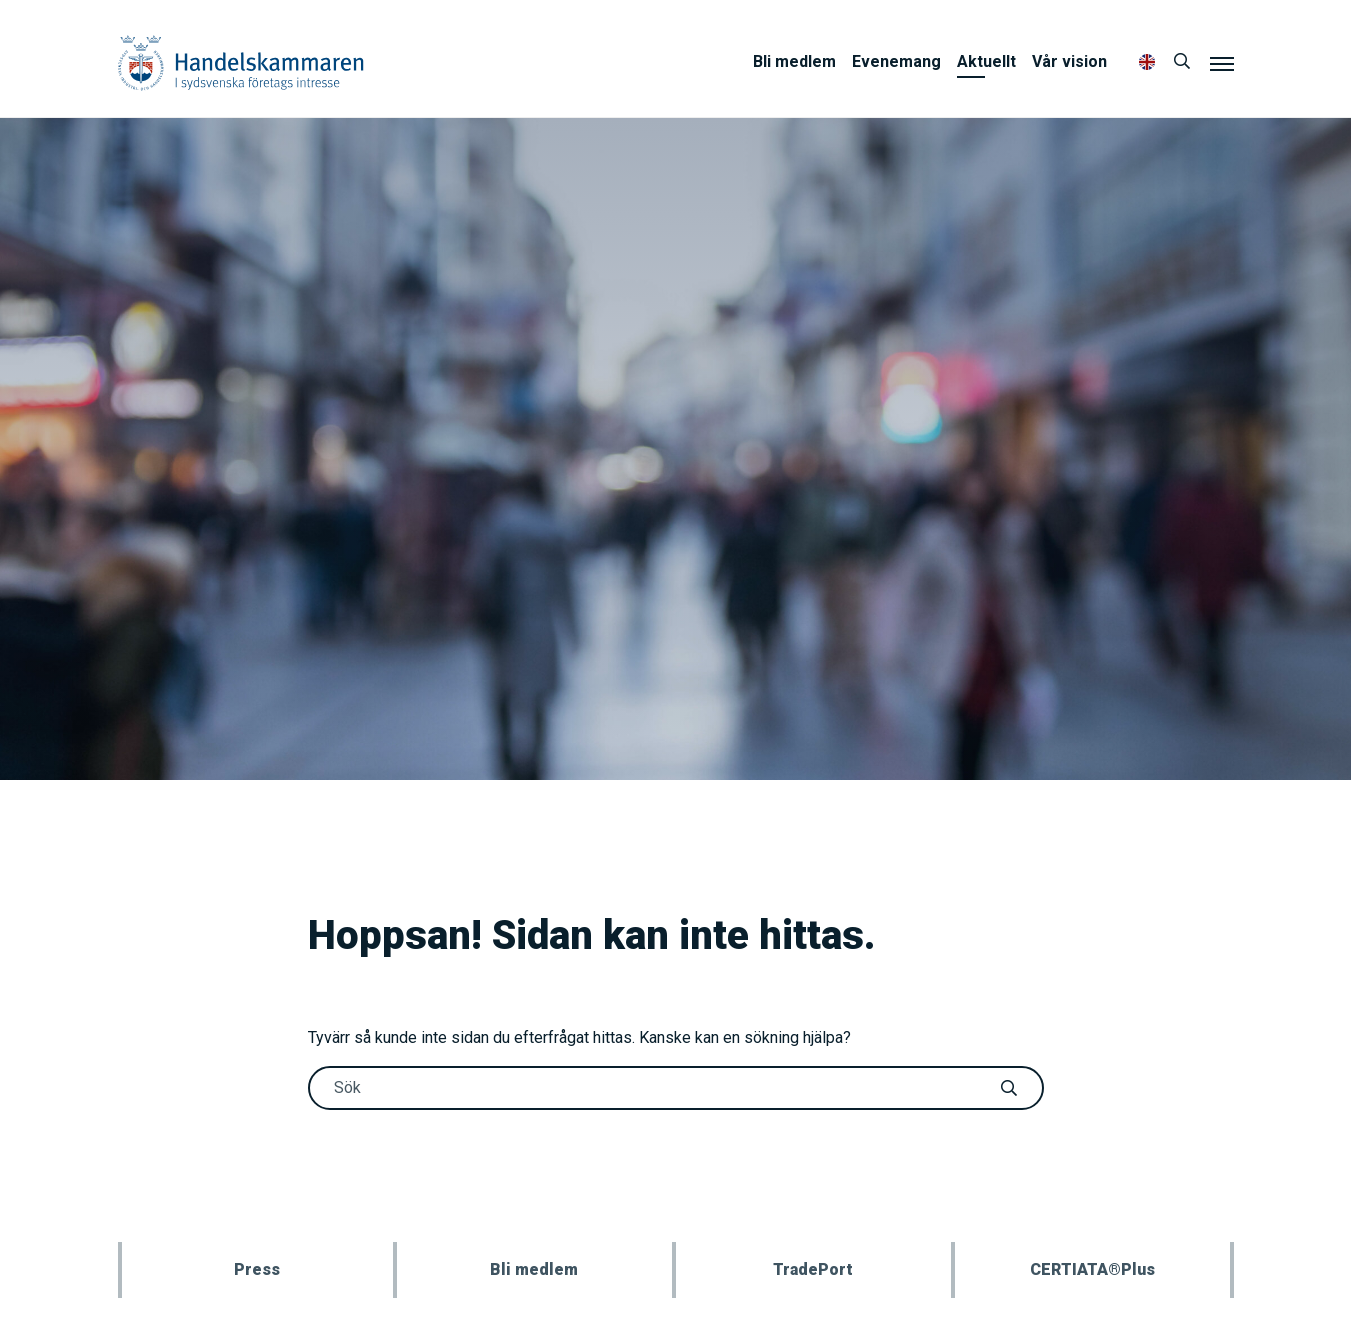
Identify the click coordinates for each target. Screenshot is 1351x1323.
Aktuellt (986, 61)
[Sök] (1182, 62)
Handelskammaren (241, 62)
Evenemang (896, 61)
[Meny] (1222, 63)
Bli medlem (794, 61)
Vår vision (1069, 61)
